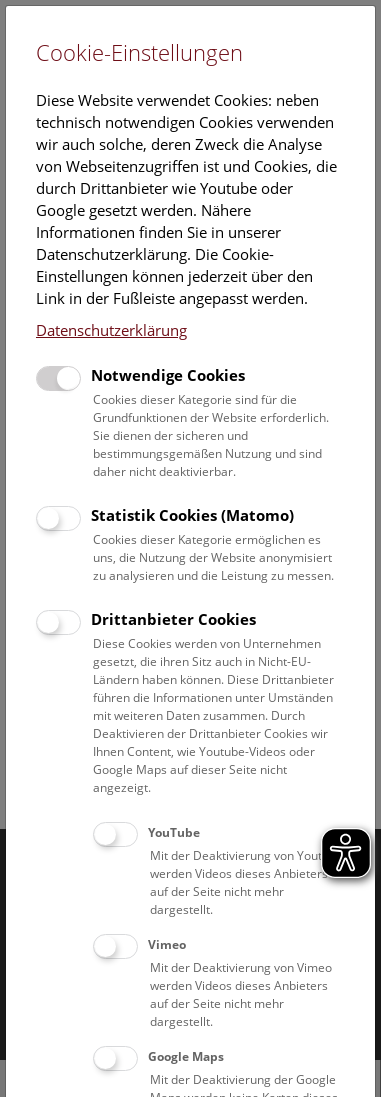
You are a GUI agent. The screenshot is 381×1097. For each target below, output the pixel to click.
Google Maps (186, 1056)
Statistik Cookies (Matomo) (192, 515)
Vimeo (167, 944)
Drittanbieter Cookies (173, 619)
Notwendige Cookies (168, 375)
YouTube (174, 832)
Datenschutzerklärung (111, 330)
